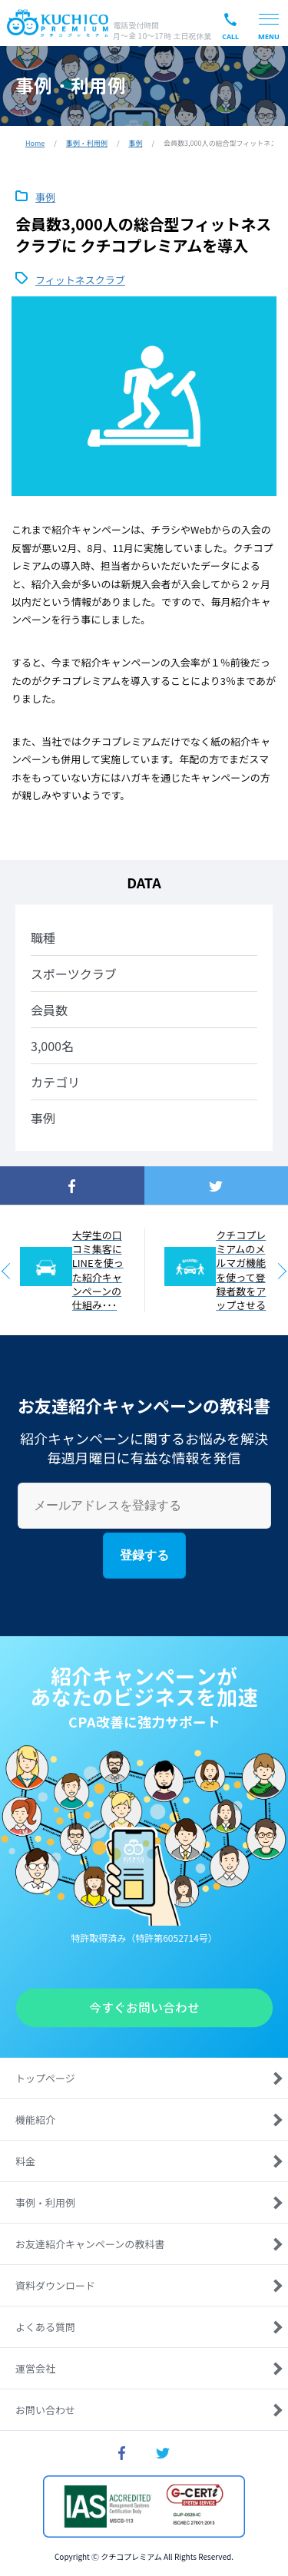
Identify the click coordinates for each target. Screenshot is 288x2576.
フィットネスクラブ (80, 279)
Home (35, 143)
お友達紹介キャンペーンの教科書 (89, 2244)
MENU (269, 36)
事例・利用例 (87, 143)
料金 (25, 2161)
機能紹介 (35, 2119)
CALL (230, 36)
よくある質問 (45, 2327)
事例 (135, 143)
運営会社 (35, 2368)
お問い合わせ (45, 2409)
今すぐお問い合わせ (144, 2007)
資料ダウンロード (55, 2285)
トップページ (45, 2078)
